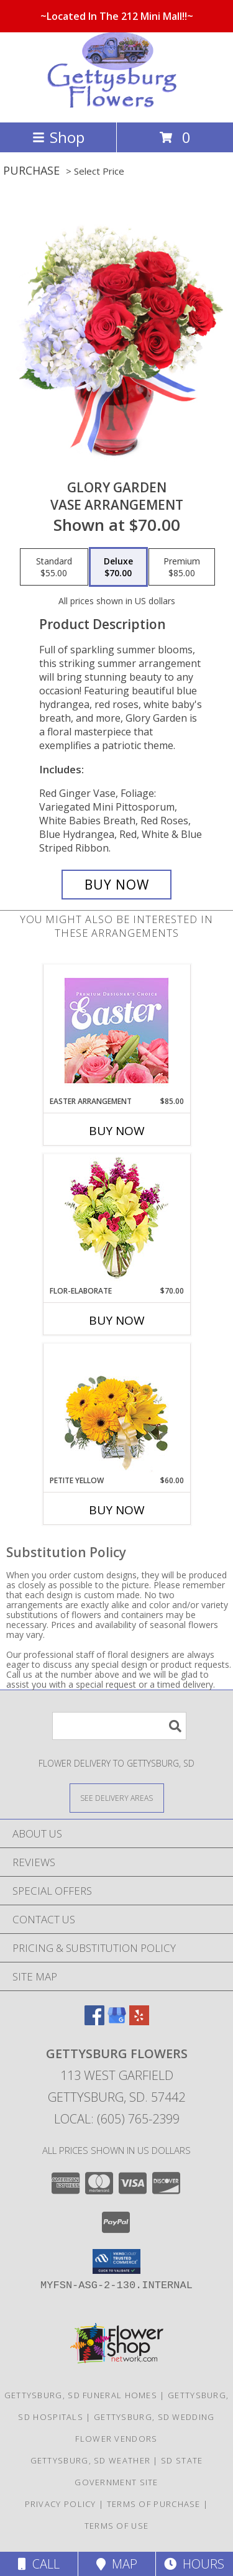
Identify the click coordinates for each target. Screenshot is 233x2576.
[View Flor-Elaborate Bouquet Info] (116, 1220)
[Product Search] (119, 1726)
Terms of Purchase (154, 2503)
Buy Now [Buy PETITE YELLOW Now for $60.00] (117, 1510)
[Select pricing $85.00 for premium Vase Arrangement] (181, 567)
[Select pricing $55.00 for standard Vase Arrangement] (54, 567)
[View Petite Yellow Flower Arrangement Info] (116, 1409)
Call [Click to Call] (39, 2563)
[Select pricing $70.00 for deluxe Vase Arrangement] (118, 567)
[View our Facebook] (94, 2021)
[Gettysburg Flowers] (116, 104)
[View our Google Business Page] (117, 2021)
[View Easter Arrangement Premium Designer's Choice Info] (116, 1030)
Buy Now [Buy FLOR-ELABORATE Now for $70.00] (117, 1320)
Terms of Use (117, 2525)
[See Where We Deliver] (117, 1797)
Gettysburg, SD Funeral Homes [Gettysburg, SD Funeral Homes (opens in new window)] (80, 2395)
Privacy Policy (60, 2503)
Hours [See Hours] (194, 2563)
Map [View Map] (116, 2563)
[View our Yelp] (139, 2021)
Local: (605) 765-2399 (117, 2118)
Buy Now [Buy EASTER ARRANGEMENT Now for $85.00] (117, 1131)
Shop (58, 137)
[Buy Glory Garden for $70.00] (117, 884)
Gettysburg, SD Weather (90, 2460)
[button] (116, 2261)
